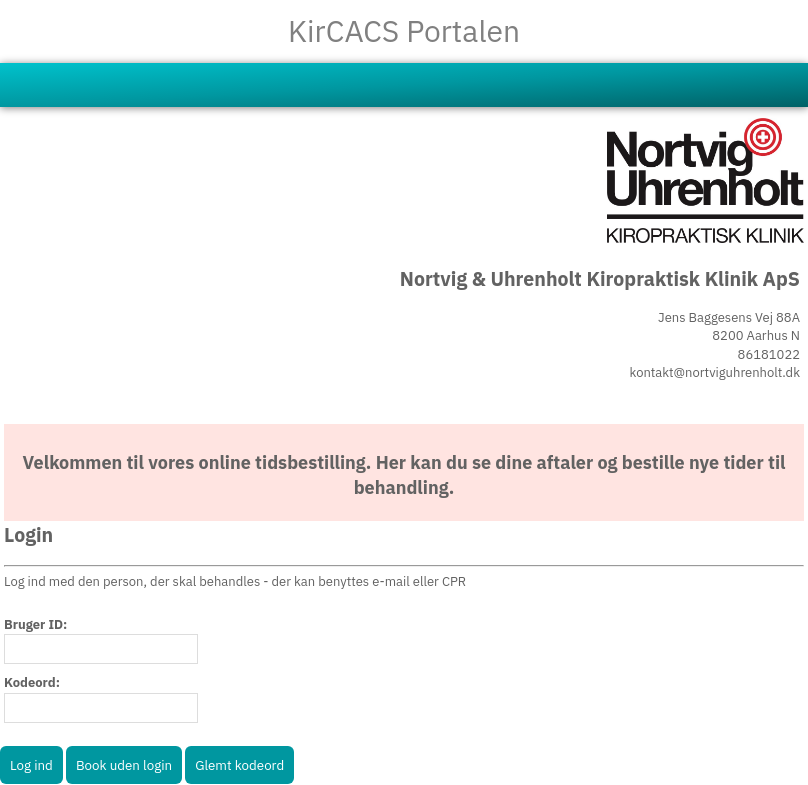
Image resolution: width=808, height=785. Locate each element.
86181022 (769, 354)
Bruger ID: (35, 624)
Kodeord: (32, 682)
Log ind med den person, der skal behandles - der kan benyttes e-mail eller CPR (235, 581)
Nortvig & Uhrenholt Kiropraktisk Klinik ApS (600, 278)
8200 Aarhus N (756, 335)
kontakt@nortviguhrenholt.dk (715, 372)
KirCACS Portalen (404, 30)
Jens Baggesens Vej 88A (729, 317)
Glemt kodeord (239, 765)
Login (28, 534)
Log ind (31, 765)
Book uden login (124, 765)
